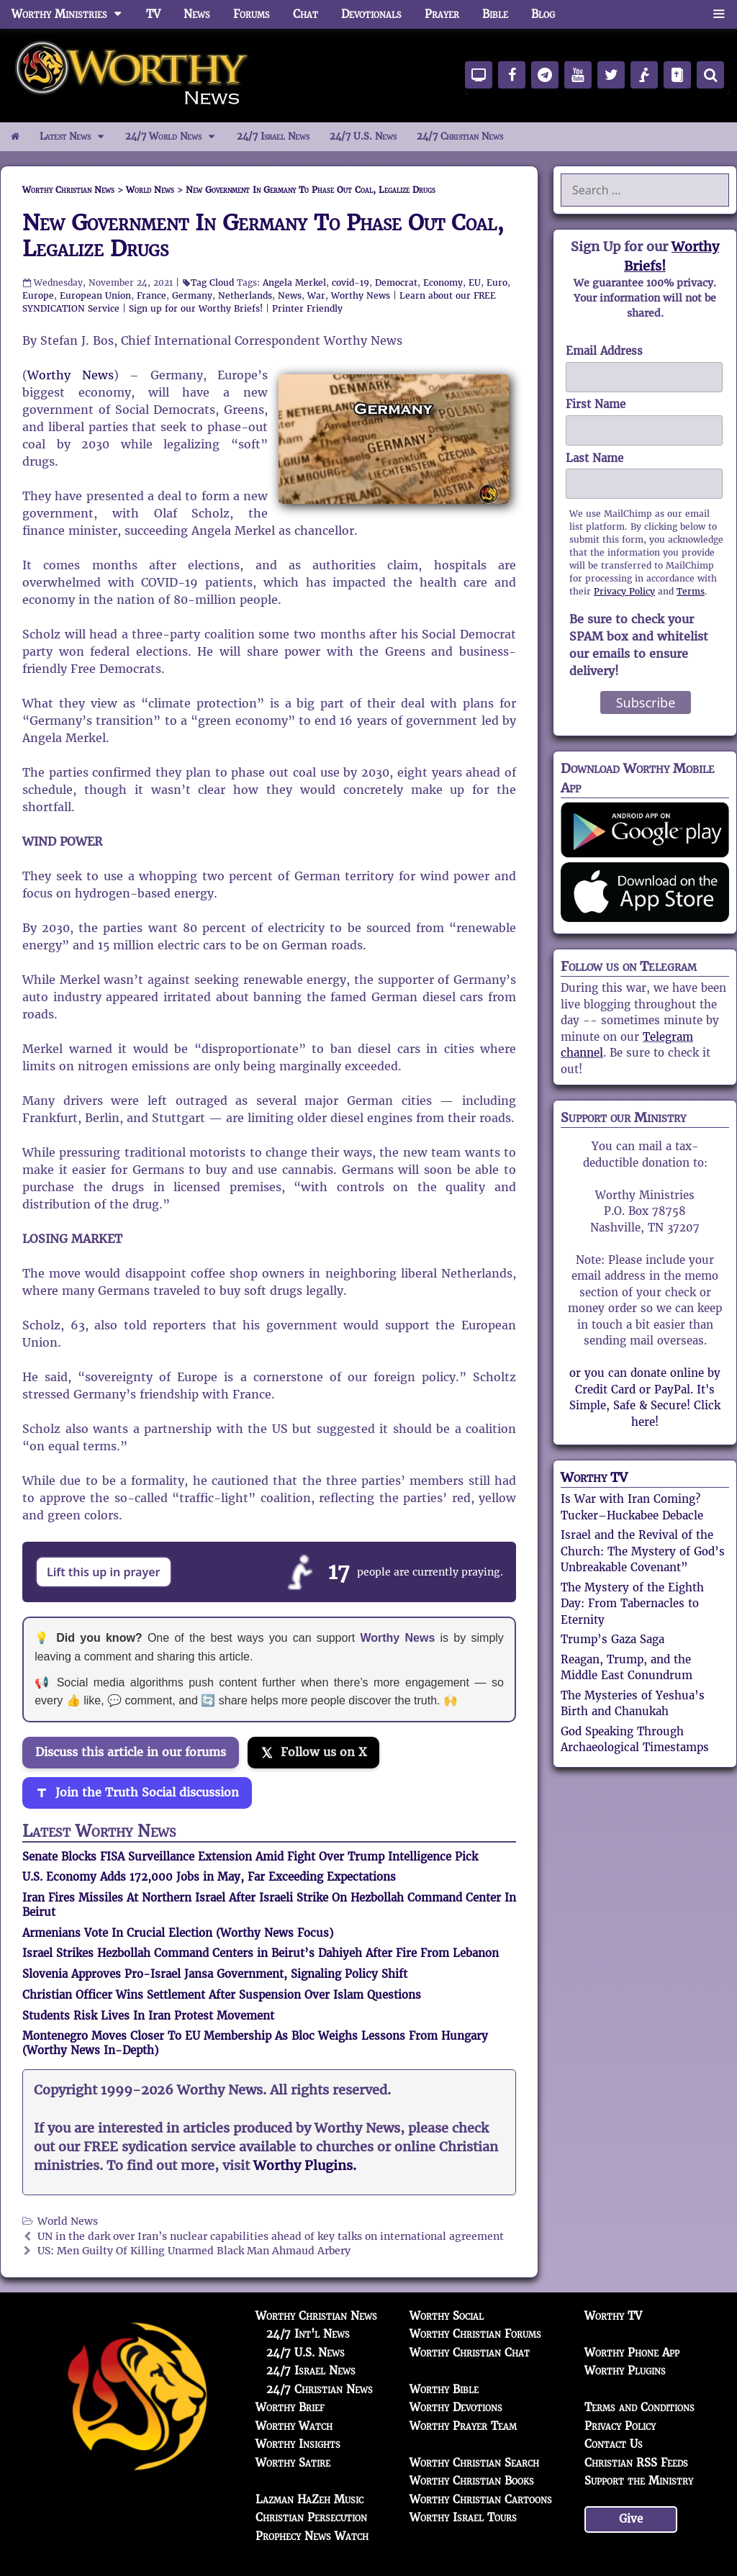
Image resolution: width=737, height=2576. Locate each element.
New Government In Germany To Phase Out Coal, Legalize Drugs (263, 236)
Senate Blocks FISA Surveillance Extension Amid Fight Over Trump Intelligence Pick (250, 1856)
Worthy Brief (290, 2407)
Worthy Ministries (73, 14)
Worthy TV (594, 1477)
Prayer (442, 14)
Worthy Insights (298, 2444)
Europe (38, 295)
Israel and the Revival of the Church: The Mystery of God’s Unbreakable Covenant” (643, 1551)
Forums (251, 14)
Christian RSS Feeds (636, 2462)
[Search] (710, 75)
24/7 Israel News (273, 136)
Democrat (396, 282)
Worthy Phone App (631, 2352)
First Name (595, 404)
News (197, 14)
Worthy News (360, 295)
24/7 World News (175, 136)
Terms (691, 591)
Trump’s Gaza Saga (612, 1639)
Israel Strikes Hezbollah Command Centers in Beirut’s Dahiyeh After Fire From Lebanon (260, 1953)
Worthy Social (447, 2316)
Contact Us (613, 2444)
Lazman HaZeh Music (309, 2499)
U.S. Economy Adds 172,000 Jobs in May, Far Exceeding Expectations (209, 1877)
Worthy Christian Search (474, 2462)
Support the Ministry (638, 2480)
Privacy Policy (624, 591)
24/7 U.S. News (363, 136)
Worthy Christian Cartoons (481, 2499)
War (316, 295)
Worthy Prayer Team (463, 2426)
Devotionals (371, 14)
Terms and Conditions (639, 2407)
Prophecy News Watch (312, 2536)
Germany (192, 295)
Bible (495, 14)
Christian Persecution (311, 2517)
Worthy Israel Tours (463, 2517)
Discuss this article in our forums (130, 1752)
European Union (95, 295)
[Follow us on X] (313, 1752)
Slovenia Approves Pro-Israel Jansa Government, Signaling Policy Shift (214, 1974)
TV (153, 14)
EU (475, 282)
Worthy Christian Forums (475, 2334)
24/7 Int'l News (308, 2334)
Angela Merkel (294, 282)
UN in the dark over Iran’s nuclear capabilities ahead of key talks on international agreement (270, 2237)
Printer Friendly (307, 308)
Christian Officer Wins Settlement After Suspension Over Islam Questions (221, 1995)
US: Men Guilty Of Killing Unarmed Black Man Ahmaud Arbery (194, 2251)
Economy (443, 282)
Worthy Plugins (625, 2370)
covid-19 (350, 282)
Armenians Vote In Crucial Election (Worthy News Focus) (177, 1933)
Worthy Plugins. (304, 2166)
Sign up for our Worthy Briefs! (196, 308)
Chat (305, 14)
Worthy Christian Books (472, 2480)
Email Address (604, 351)
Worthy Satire (293, 2462)
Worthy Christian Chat (470, 2352)
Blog (543, 14)
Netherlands (245, 295)
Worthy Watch (294, 2426)
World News (67, 2221)
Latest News (77, 136)
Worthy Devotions (456, 2407)
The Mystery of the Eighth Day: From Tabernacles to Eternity (632, 1604)
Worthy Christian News (316, 2316)
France (151, 295)
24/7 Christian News (460, 136)
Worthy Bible (444, 2389)
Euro (497, 282)
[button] (718, 14)
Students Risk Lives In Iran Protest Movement (148, 2016)
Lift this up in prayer (103, 1572)
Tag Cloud (212, 282)
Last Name (594, 458)
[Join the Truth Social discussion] (137, 1793)
